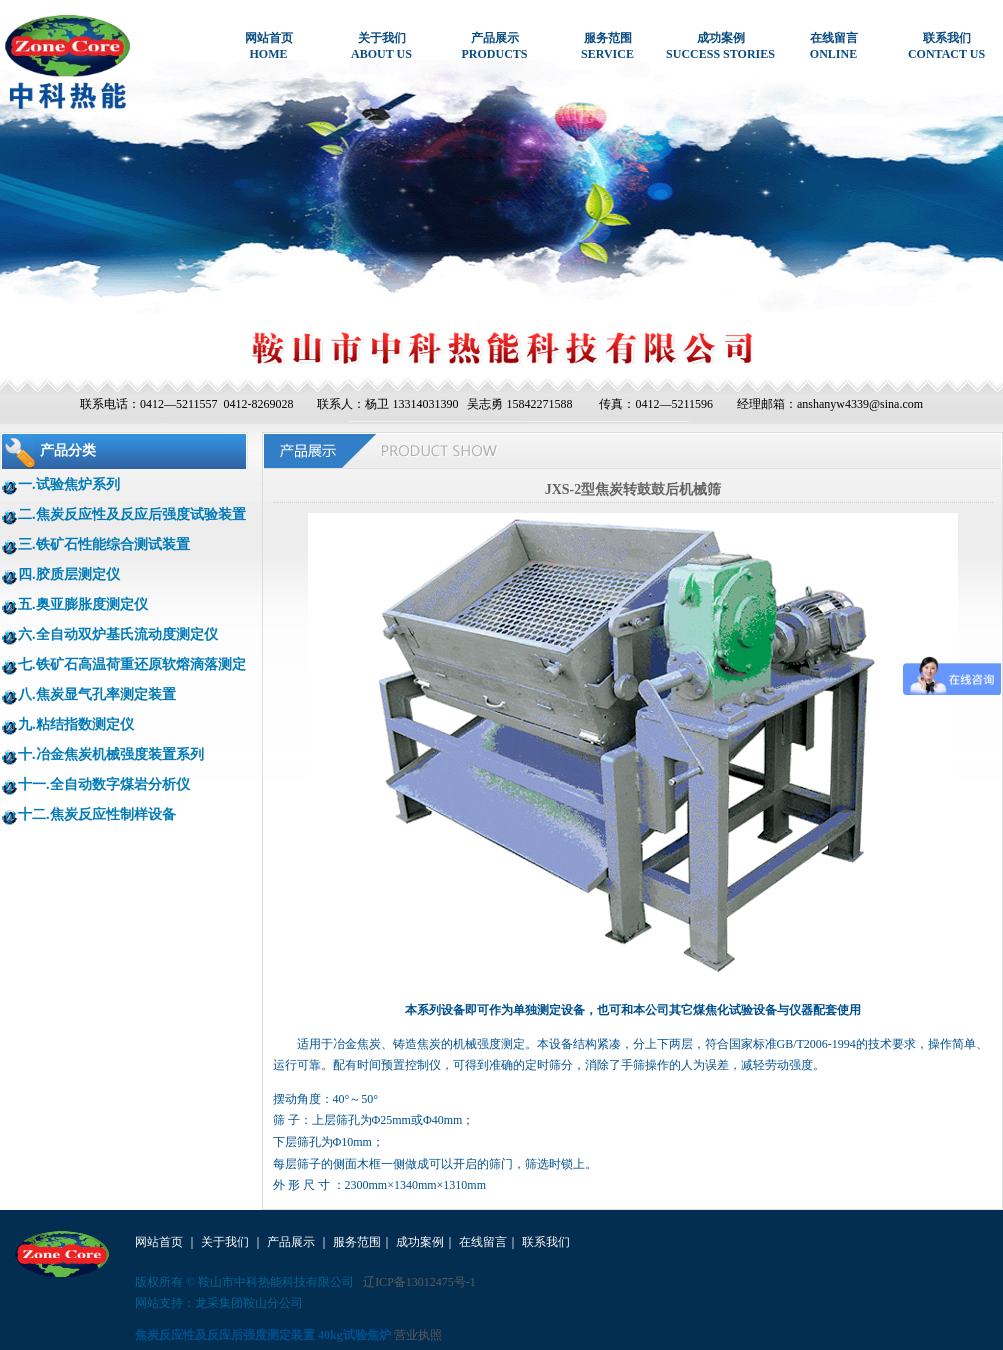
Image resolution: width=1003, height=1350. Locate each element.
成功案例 (420, 1242)
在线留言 (483, 1242)
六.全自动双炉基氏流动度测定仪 (118, 634)
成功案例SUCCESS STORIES (720, 46)
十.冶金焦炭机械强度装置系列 (111, 754)
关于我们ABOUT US (381, 46)
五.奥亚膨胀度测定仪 (83, 604)
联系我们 (546, 1242)
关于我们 (225, 1242)
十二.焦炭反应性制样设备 (97, 814)
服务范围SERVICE (607, 46)
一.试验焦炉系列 (69, 484)
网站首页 (159, 1242)
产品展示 (291, 1242)
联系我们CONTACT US (946, 46)
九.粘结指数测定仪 (76, 724)
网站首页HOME (269, 46)
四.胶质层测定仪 (69, 574)
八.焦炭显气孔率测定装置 (97, 694)
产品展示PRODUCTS (494, 46)
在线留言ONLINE (834, 46)
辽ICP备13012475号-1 (419, 1282)
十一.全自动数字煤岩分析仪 (104, 784)
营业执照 (418, 1335)
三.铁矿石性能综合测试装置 (104, 544)
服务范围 (357, 1242)
